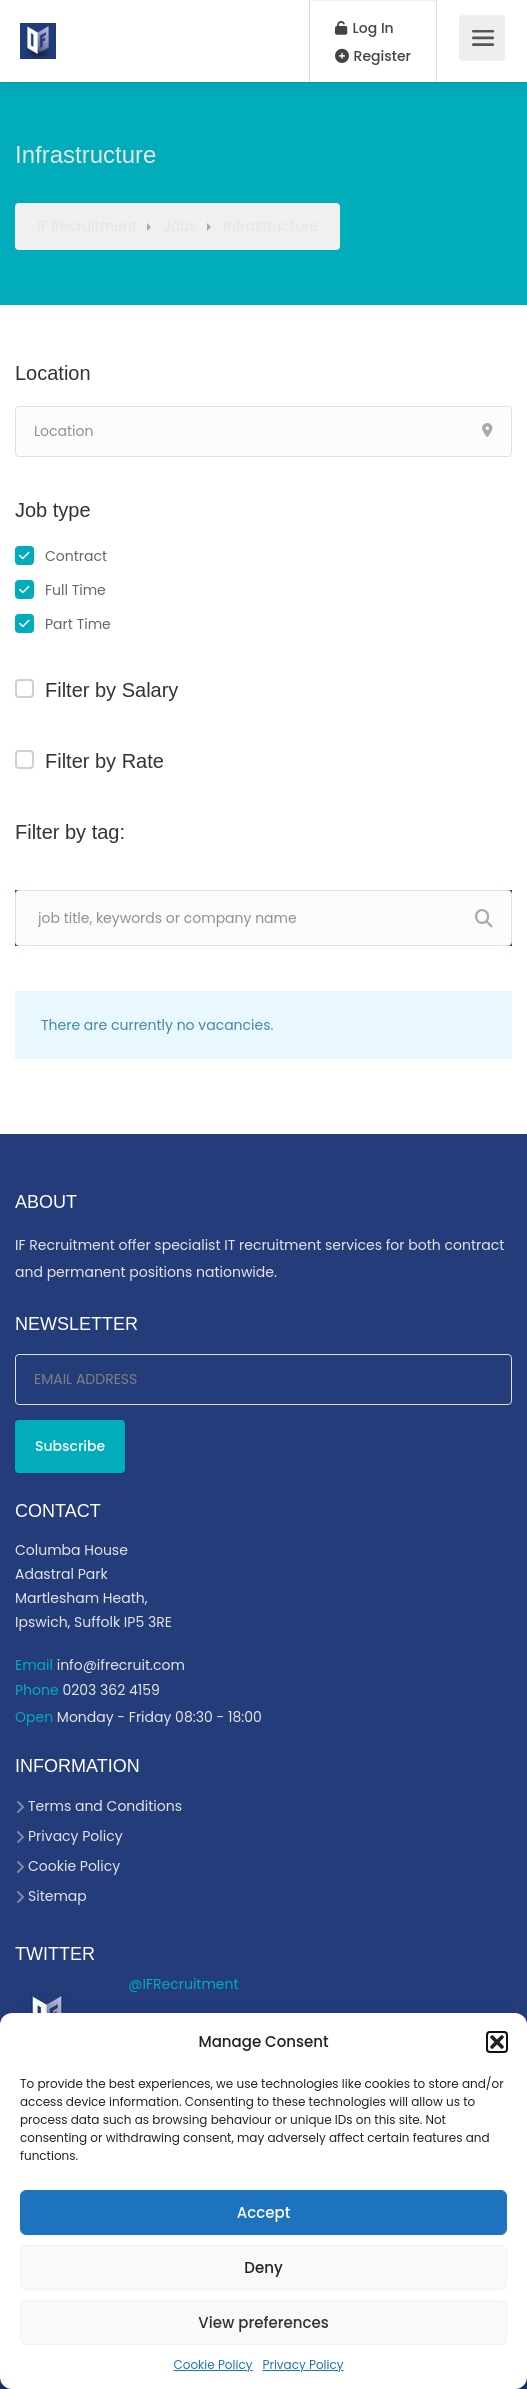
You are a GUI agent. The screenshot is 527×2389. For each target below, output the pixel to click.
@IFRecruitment (183, 1984)
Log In (364, 28)
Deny (263, 2267)
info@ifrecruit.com (121, 1665)
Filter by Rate (104, 761)
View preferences (263, 2322)
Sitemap (57, 1896)
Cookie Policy (212, 2364)
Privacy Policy (302, 2364)
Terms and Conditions (105, 1806)
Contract (76, 556)
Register (373, 56)
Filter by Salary (111, 690)
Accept (263, 2212)
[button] (497, 2042)
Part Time (78, 624)
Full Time (75, 590)
